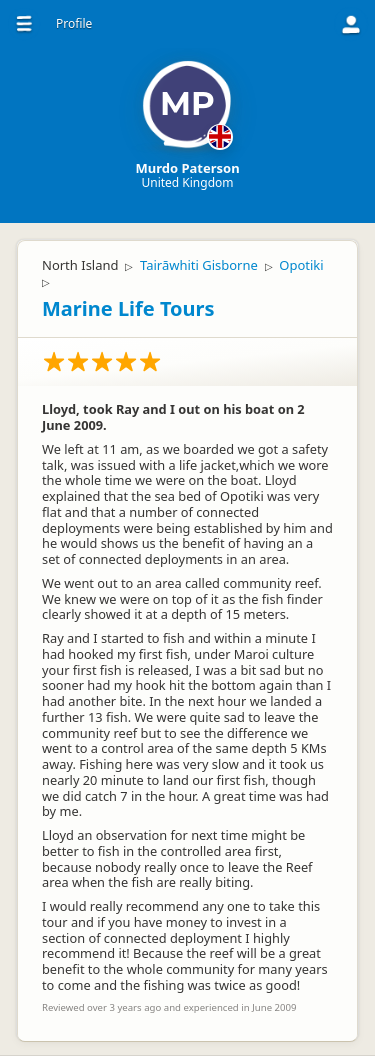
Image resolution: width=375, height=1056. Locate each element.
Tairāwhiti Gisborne (199, 265)
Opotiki (301, 265)
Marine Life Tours (128, 308)
